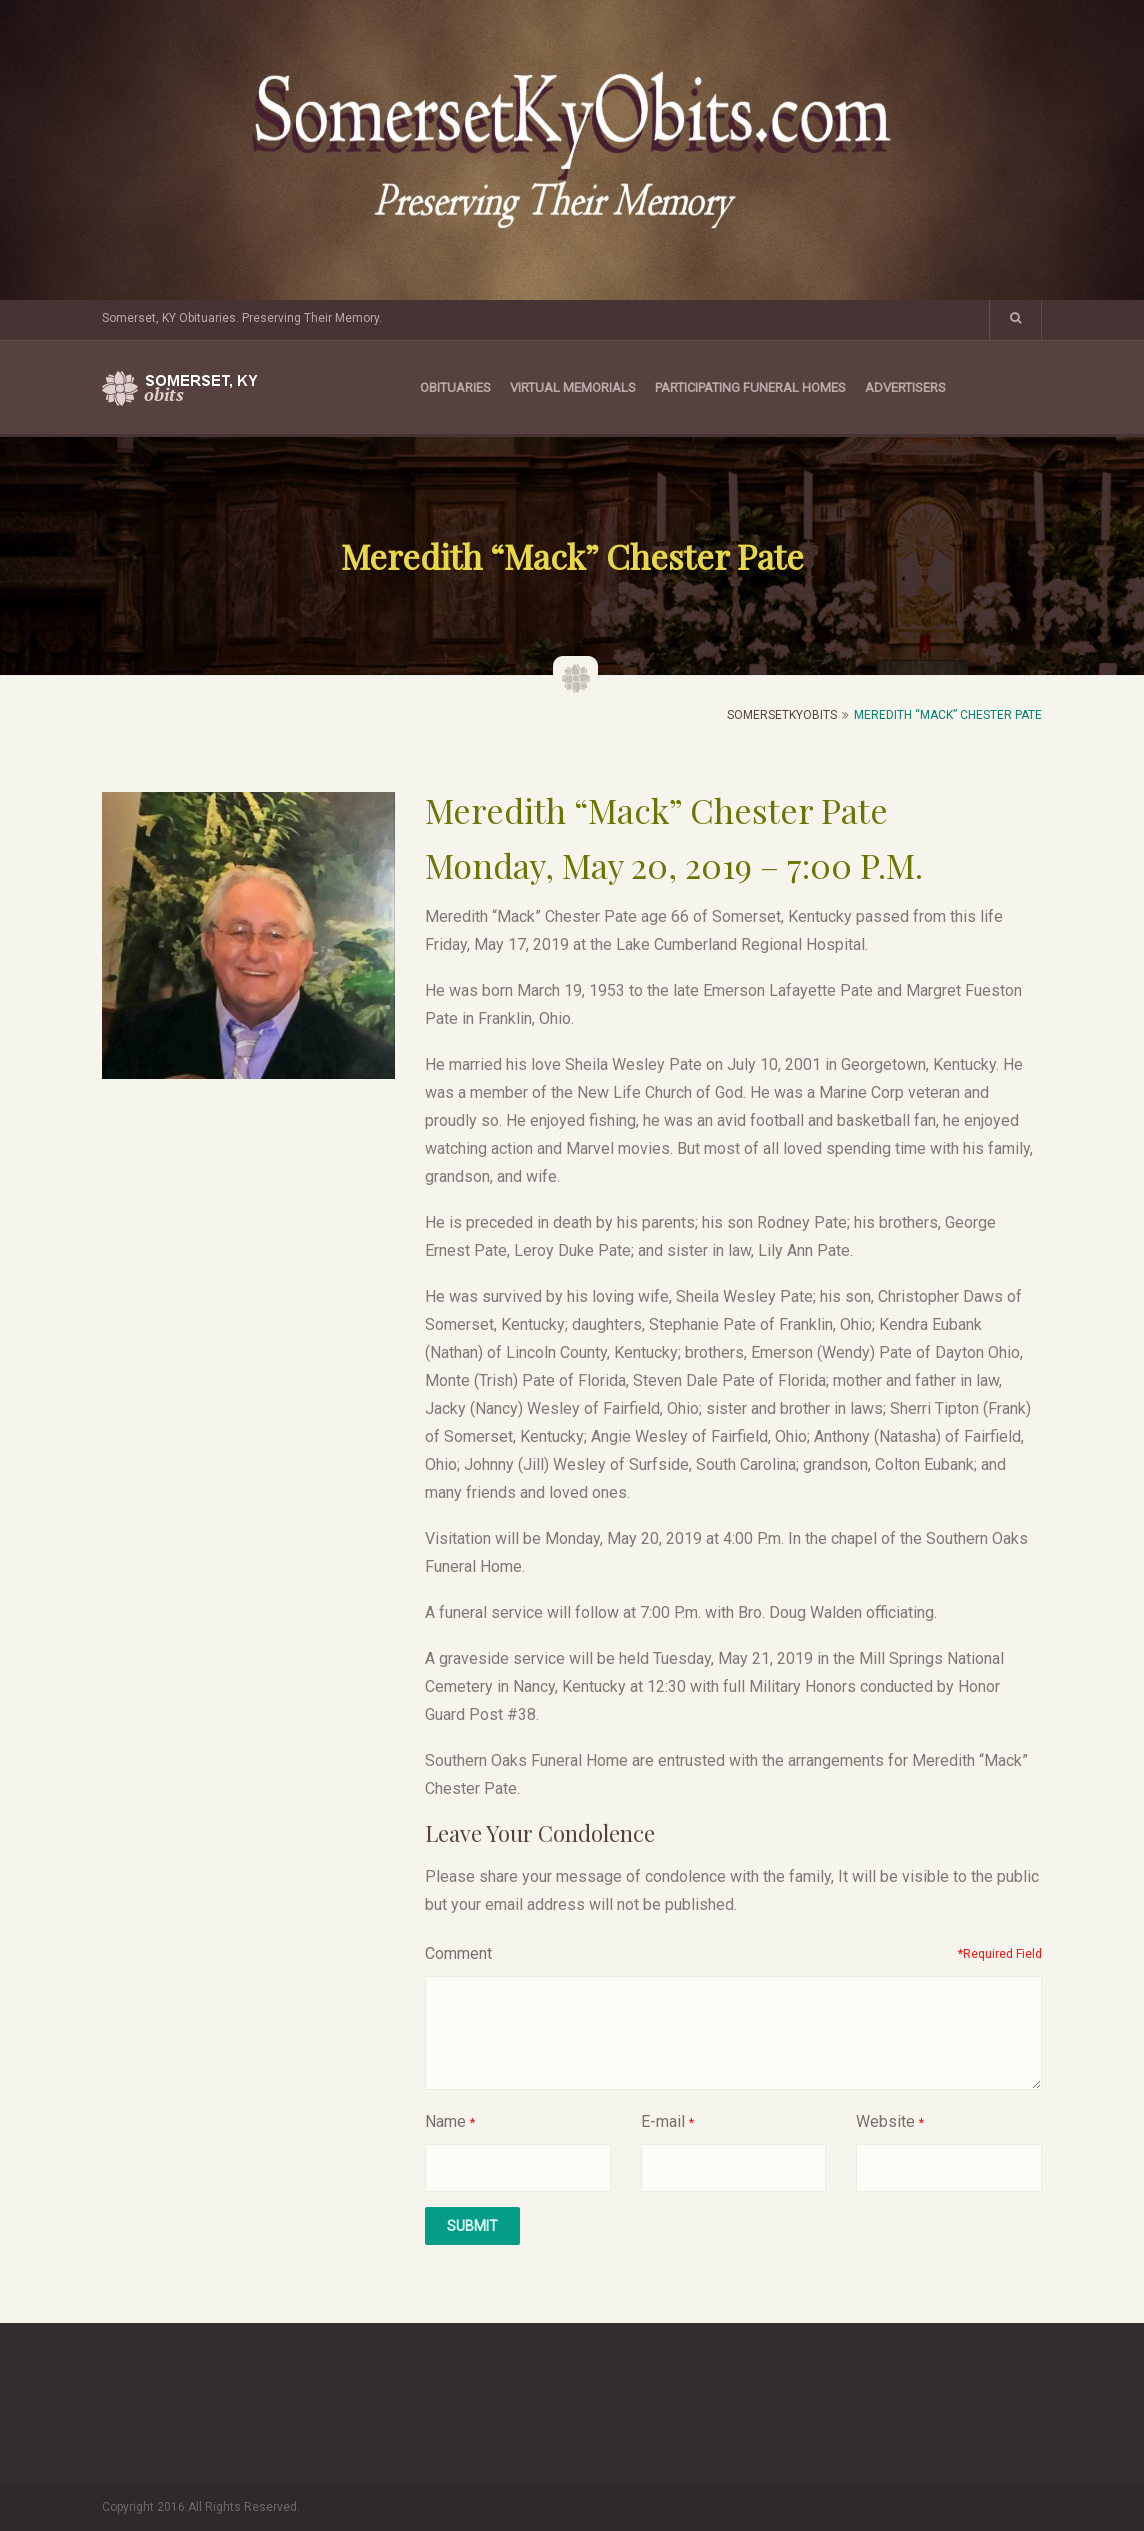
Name (445, 2121)
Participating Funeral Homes (750, 387)
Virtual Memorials (573, 387)
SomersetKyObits (782, 715)
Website (885, 2121)
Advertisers (905, 387)
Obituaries (455, 387)
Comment (458, 1953)
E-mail (663, 2121)
